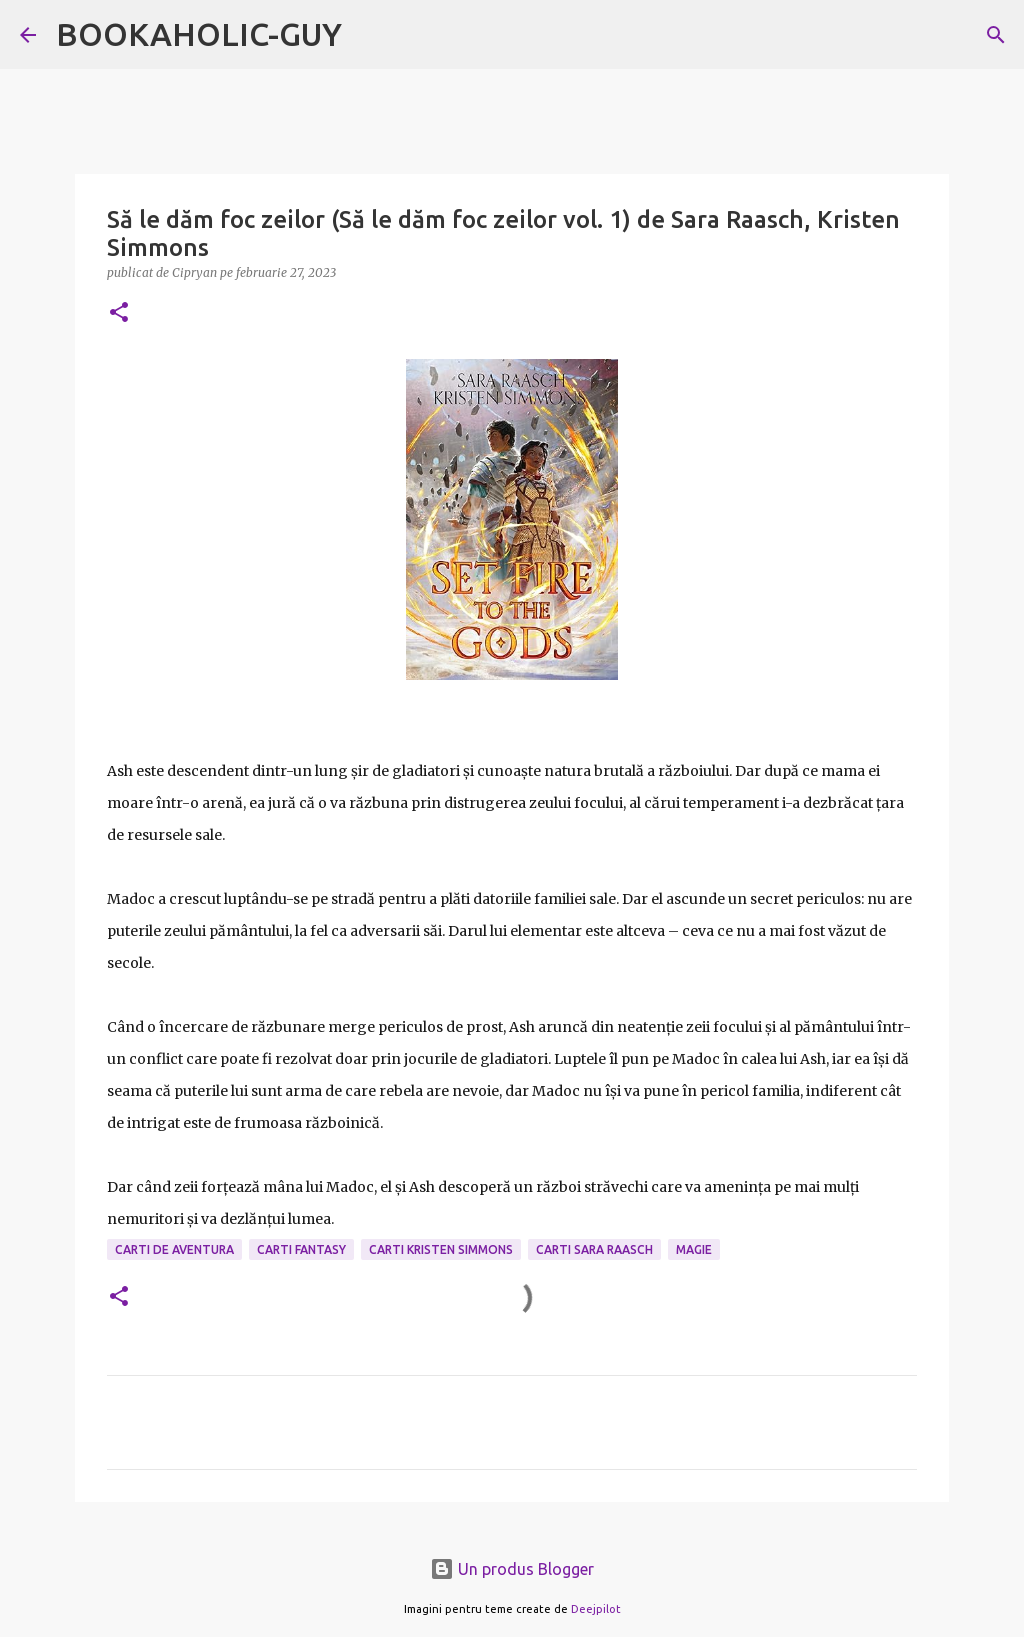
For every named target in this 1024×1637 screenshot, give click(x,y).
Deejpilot (596, 1609)
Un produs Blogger (512, 1569)
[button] (119, 313)
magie (694, 1249)
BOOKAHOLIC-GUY (199, 34)
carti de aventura (174, 1249)
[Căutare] (996, 35)
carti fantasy (301, 1249)
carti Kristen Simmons (441, 1249)
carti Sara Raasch (594, 1249)
